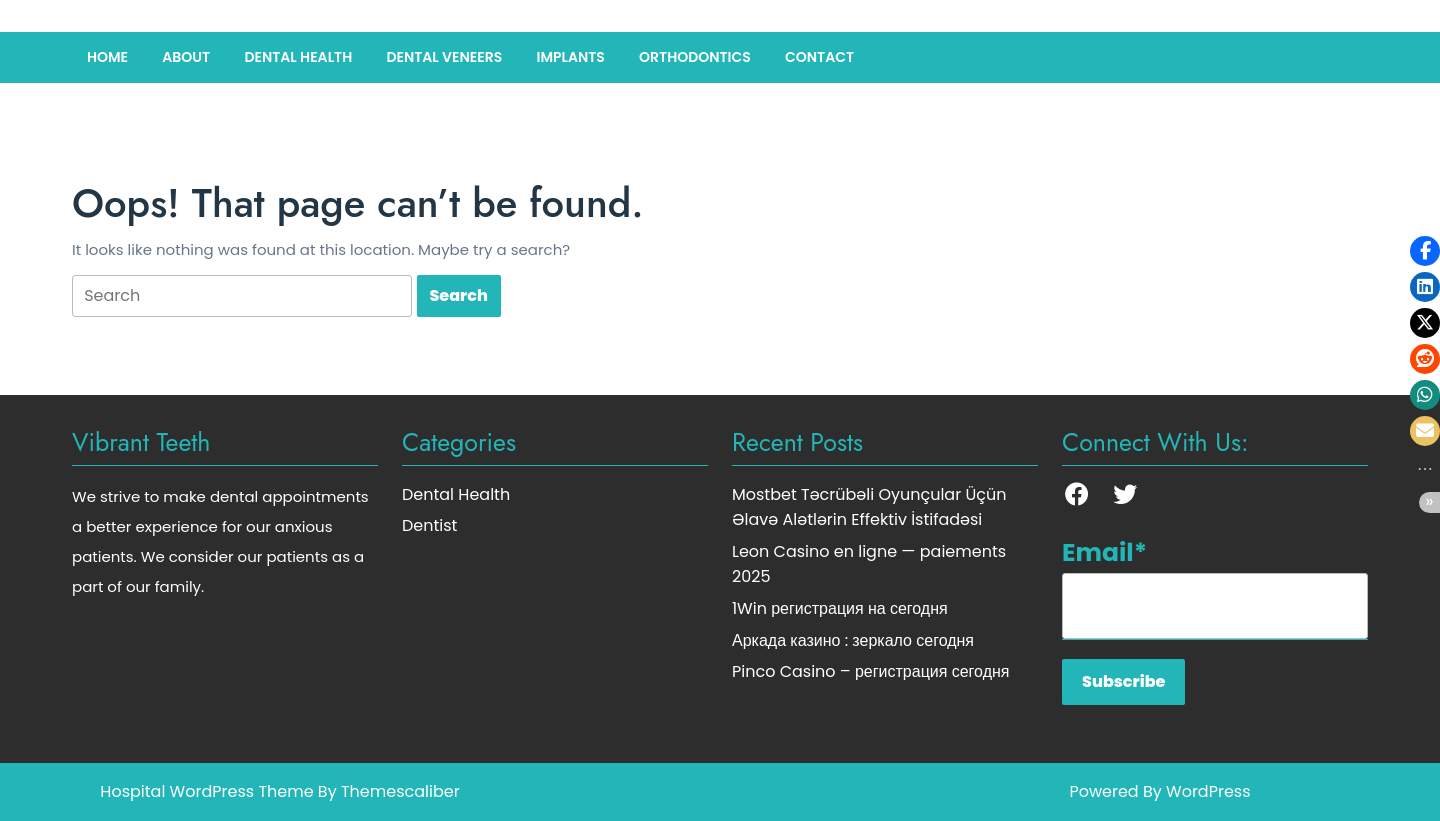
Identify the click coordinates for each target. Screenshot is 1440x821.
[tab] (242, 296)
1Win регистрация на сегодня (840, 608)
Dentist (429, 525)
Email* (1215, 587)
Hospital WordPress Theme (206, 791)
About (186, 57)
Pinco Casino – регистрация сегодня (870, 671)
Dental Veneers (444, 57)
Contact (819, 57)
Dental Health (298, 57)
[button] (1425, 251)
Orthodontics (695, 57)
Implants (570, 57)
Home (107, 57)
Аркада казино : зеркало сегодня (853, 640)
